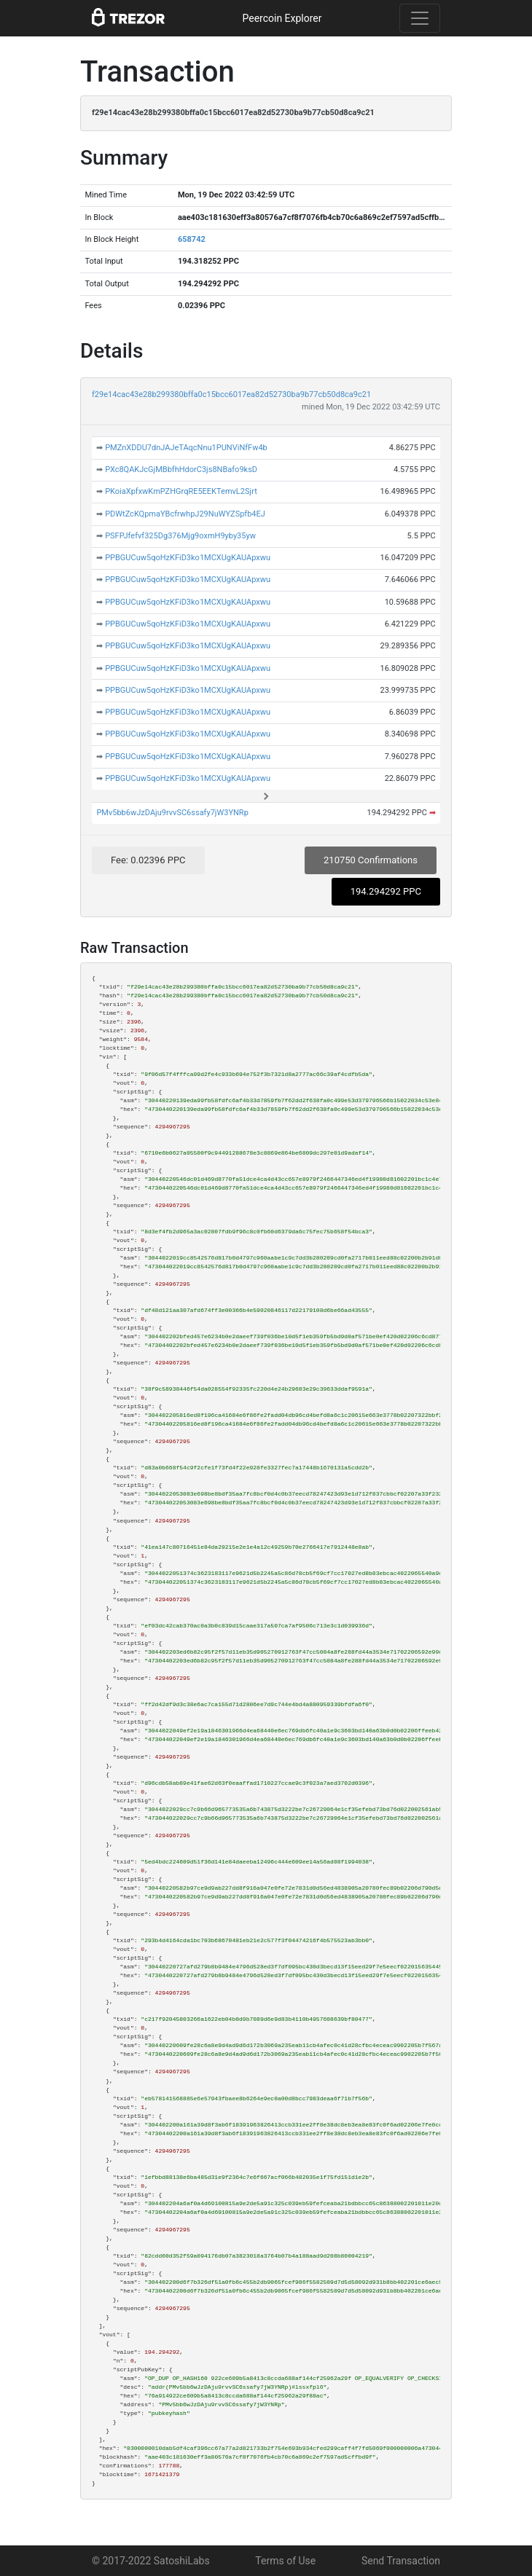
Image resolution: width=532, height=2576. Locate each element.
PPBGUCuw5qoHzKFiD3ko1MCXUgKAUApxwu (187, 557)
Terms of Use (285, 2561)
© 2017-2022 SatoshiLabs (151, 2561)
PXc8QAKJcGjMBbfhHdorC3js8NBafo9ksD (181, 469)
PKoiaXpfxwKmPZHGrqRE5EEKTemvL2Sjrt (181, 491)
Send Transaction (400, 2561)
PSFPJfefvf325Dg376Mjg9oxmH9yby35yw (180, 536)
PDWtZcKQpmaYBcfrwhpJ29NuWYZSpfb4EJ (185, 514)
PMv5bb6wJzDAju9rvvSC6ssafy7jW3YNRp (172, 812)
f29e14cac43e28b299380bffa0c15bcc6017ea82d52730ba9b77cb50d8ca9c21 (231, 394)
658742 (192, 239)
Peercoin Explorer (281, 18)
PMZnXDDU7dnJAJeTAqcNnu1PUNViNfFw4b (186, 447)
